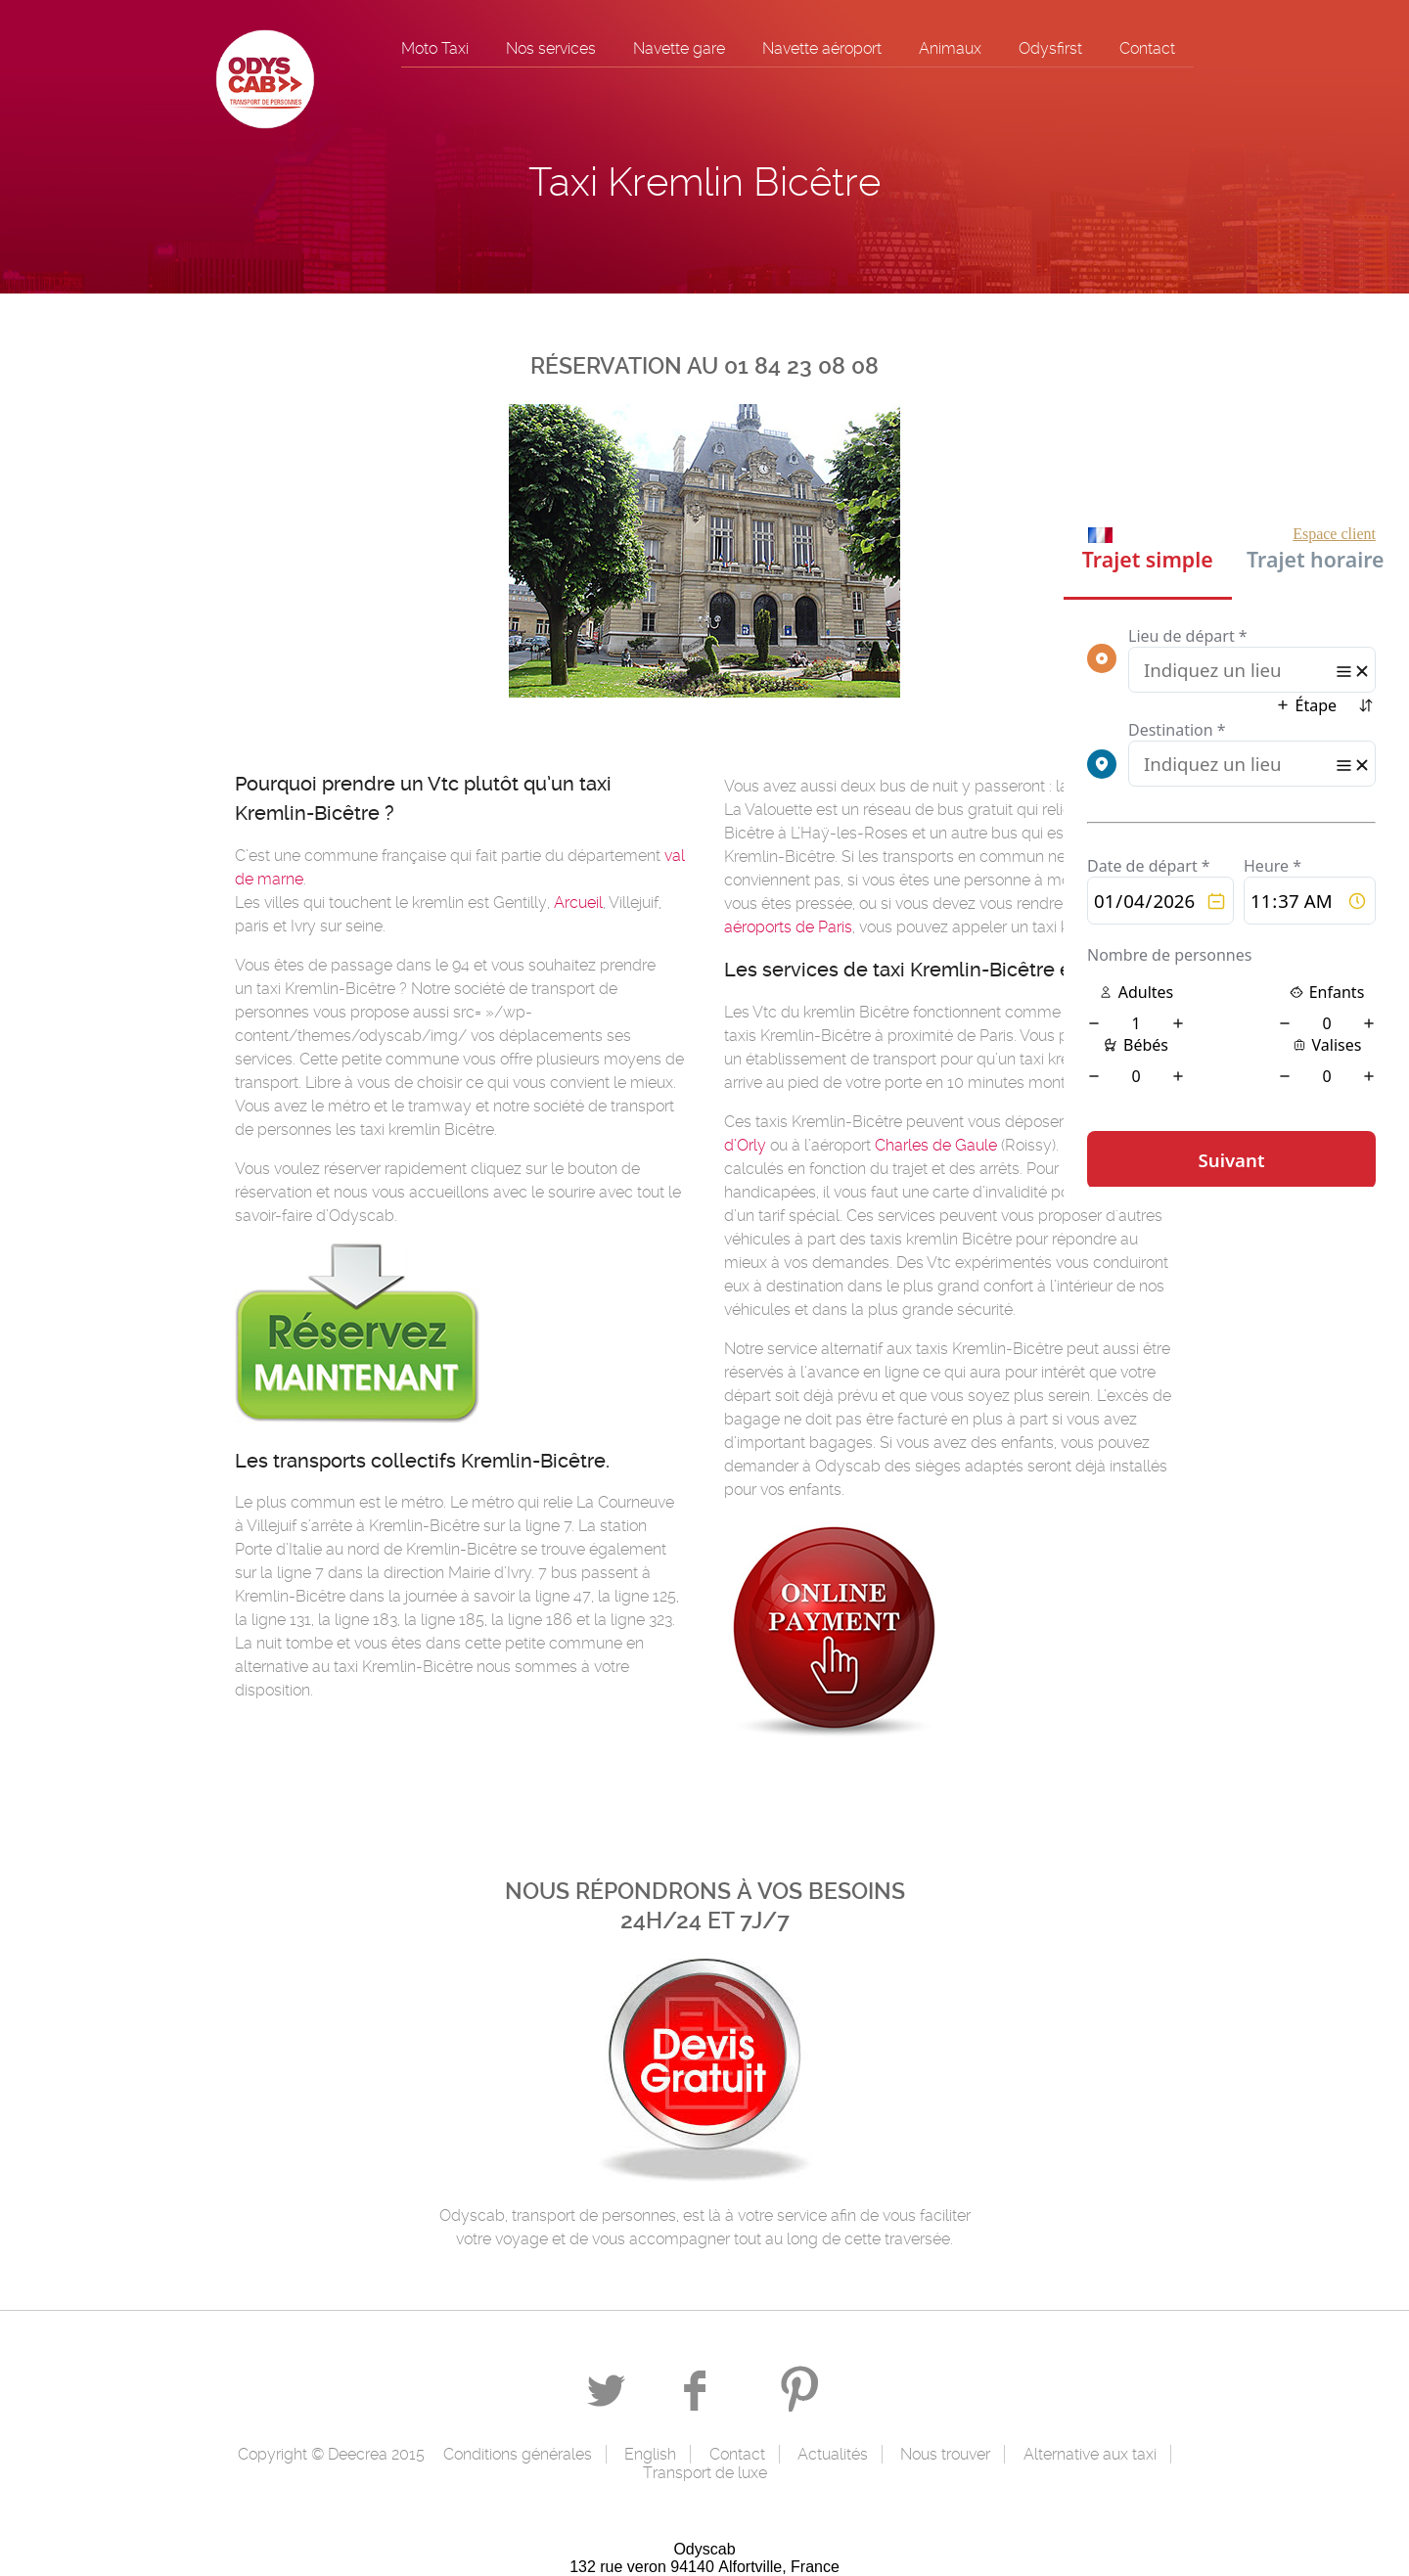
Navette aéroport (822, 48)
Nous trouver (945, 2454)
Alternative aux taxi (1090, 2454)
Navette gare (679, 48)
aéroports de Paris (788, 927)
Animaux (950, 48)
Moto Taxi (435, 48)
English (650, 2454)
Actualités (832, 2454)
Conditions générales (517, 2454)
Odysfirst (1050, 48)
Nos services (551, 48)
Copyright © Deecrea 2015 (331, 2454)
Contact (1147, 48)
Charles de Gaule (936, 1145)
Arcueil (578, 902)
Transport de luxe (705, 2472)
